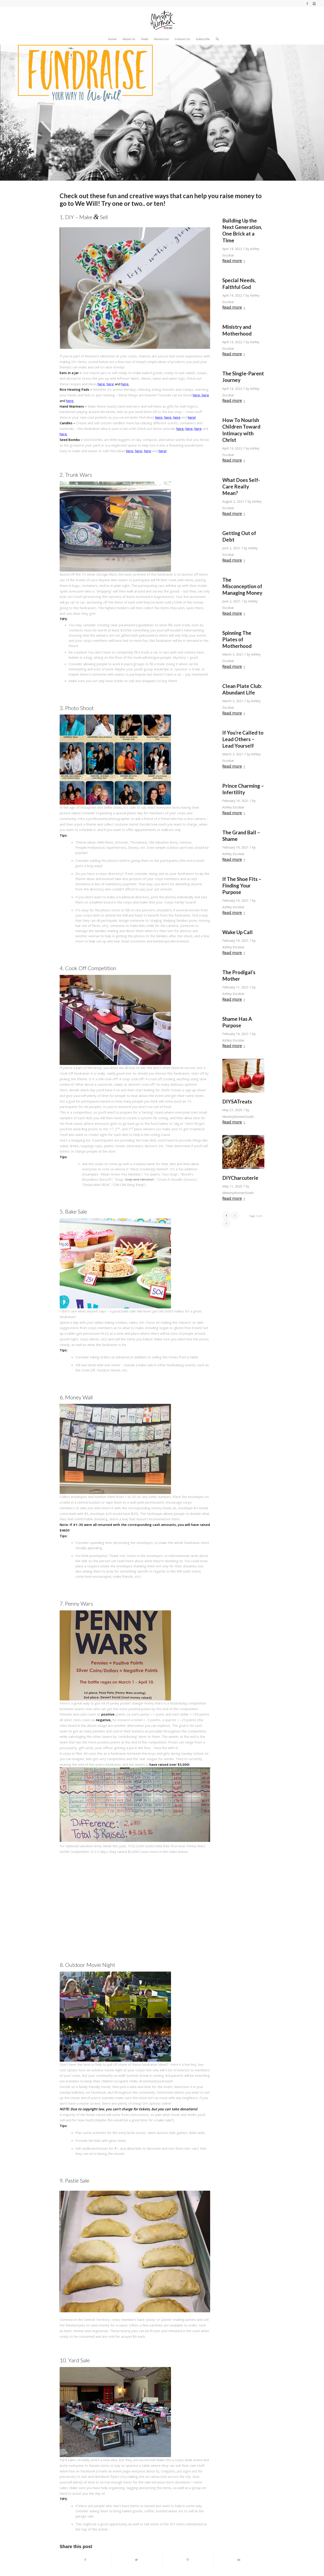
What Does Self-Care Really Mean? (241, 486)
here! (192, 417)
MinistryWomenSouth (238, 1116)
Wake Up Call (237, 932)
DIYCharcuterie (240, 1178)
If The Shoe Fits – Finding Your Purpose (241, 885)
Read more (234, 260)
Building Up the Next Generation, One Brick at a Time (242, 230)
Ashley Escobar (233, 807)
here (101, 384)
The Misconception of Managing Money (242, 586)
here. (125, 384)
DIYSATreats (237, 1101)
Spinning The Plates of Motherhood (237, 639)
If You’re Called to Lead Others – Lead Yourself (242, 739)
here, (159, 417)
